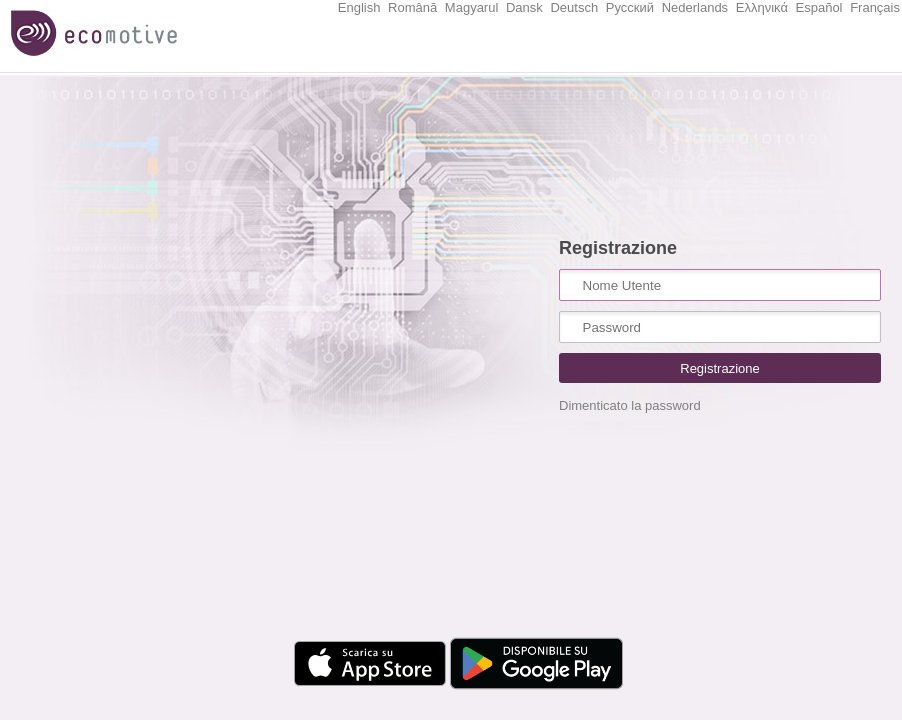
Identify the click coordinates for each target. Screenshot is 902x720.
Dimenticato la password (630, 405)
